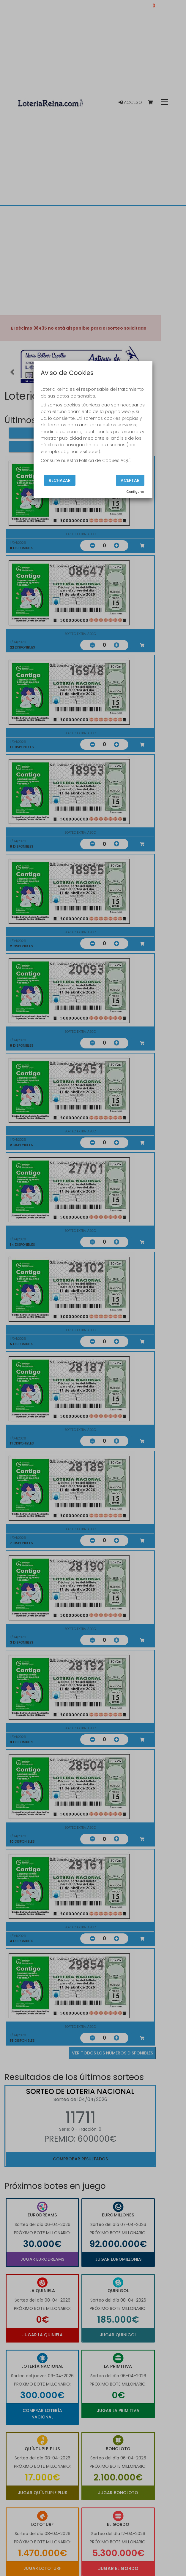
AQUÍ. (126, 460)
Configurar (135, 491)
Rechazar (60, 480)
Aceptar (130, 480)
